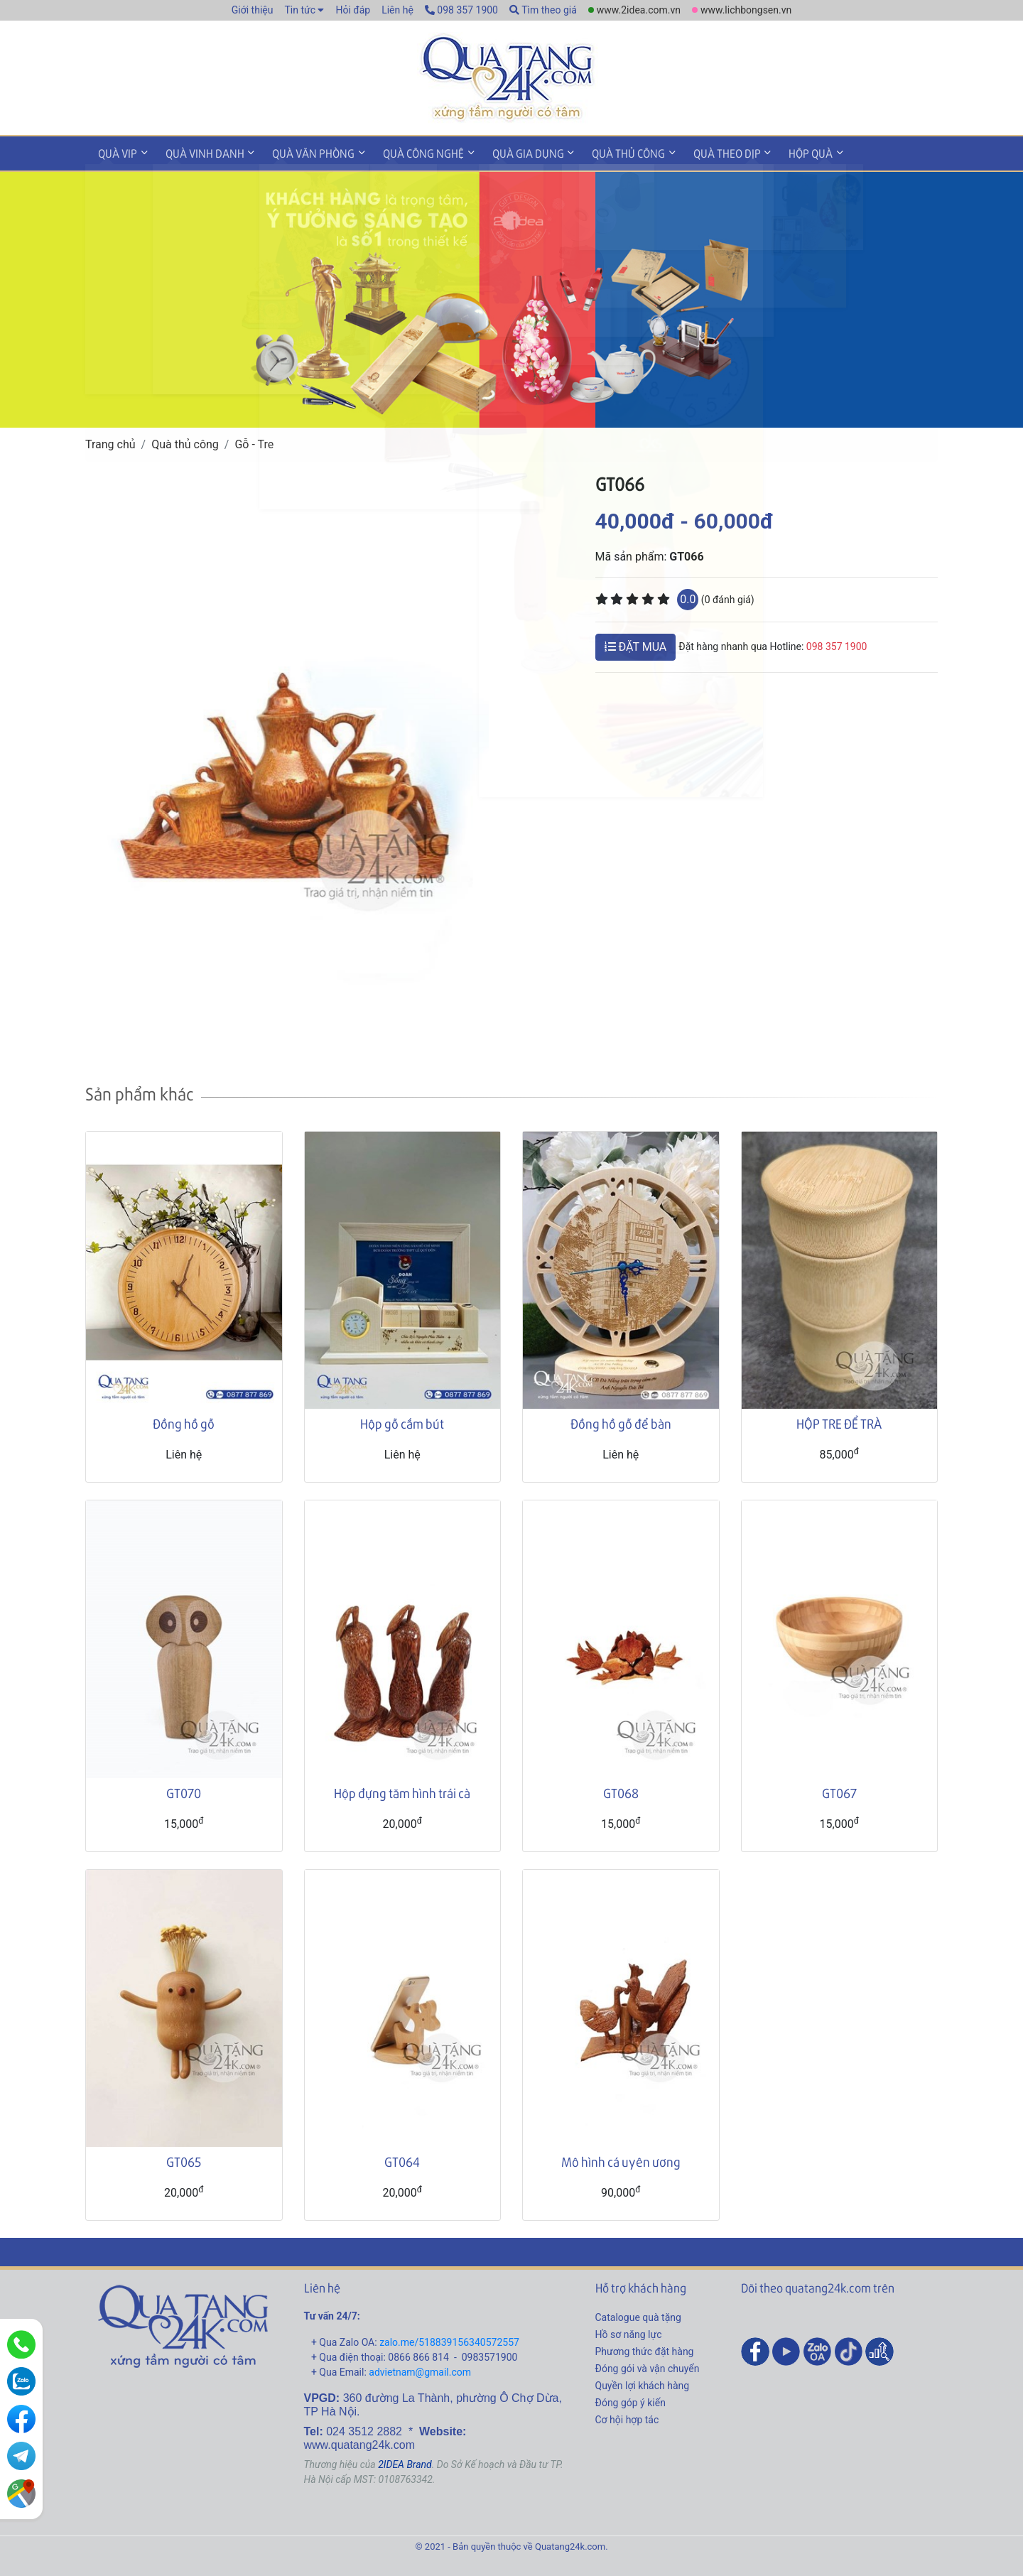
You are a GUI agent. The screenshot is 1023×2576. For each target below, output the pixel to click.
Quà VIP (115, 151)
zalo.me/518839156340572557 (449, 2340)
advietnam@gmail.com (420, 2370)
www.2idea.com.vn (639, 10)
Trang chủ (110, 441)
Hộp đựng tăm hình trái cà (402, 1790)
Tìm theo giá (543, 10)
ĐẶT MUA (636, 644)
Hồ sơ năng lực (628, 2332)
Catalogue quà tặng (638, 2315)
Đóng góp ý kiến (630, 2400)
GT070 (183, 1790)
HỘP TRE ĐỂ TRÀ (839, 1421)
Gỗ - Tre (254, 441)
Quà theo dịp (696, 151)
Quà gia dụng (507, 151)
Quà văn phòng (302, 151)
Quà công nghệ (407, 151)
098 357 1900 (461, 10)
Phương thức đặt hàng (644, 2349)
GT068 (621, 1790)
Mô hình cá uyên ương (621, 2158)
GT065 (183, 2158)
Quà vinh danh (197, 151)
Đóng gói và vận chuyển (647, 2366)
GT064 (402, 2158)
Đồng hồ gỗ (184, 1421)
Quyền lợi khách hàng (642, 2383)
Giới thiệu (253, 10)
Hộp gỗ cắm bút (402, 1421)
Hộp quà (776, 151)
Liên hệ (397, 10)
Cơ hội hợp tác (627, 2417)
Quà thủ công (602, 151)
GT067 (839, 1790)
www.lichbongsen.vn (745, 10)
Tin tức (299, 10)
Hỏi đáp (352, 10)
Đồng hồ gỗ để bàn (620, 1421)
